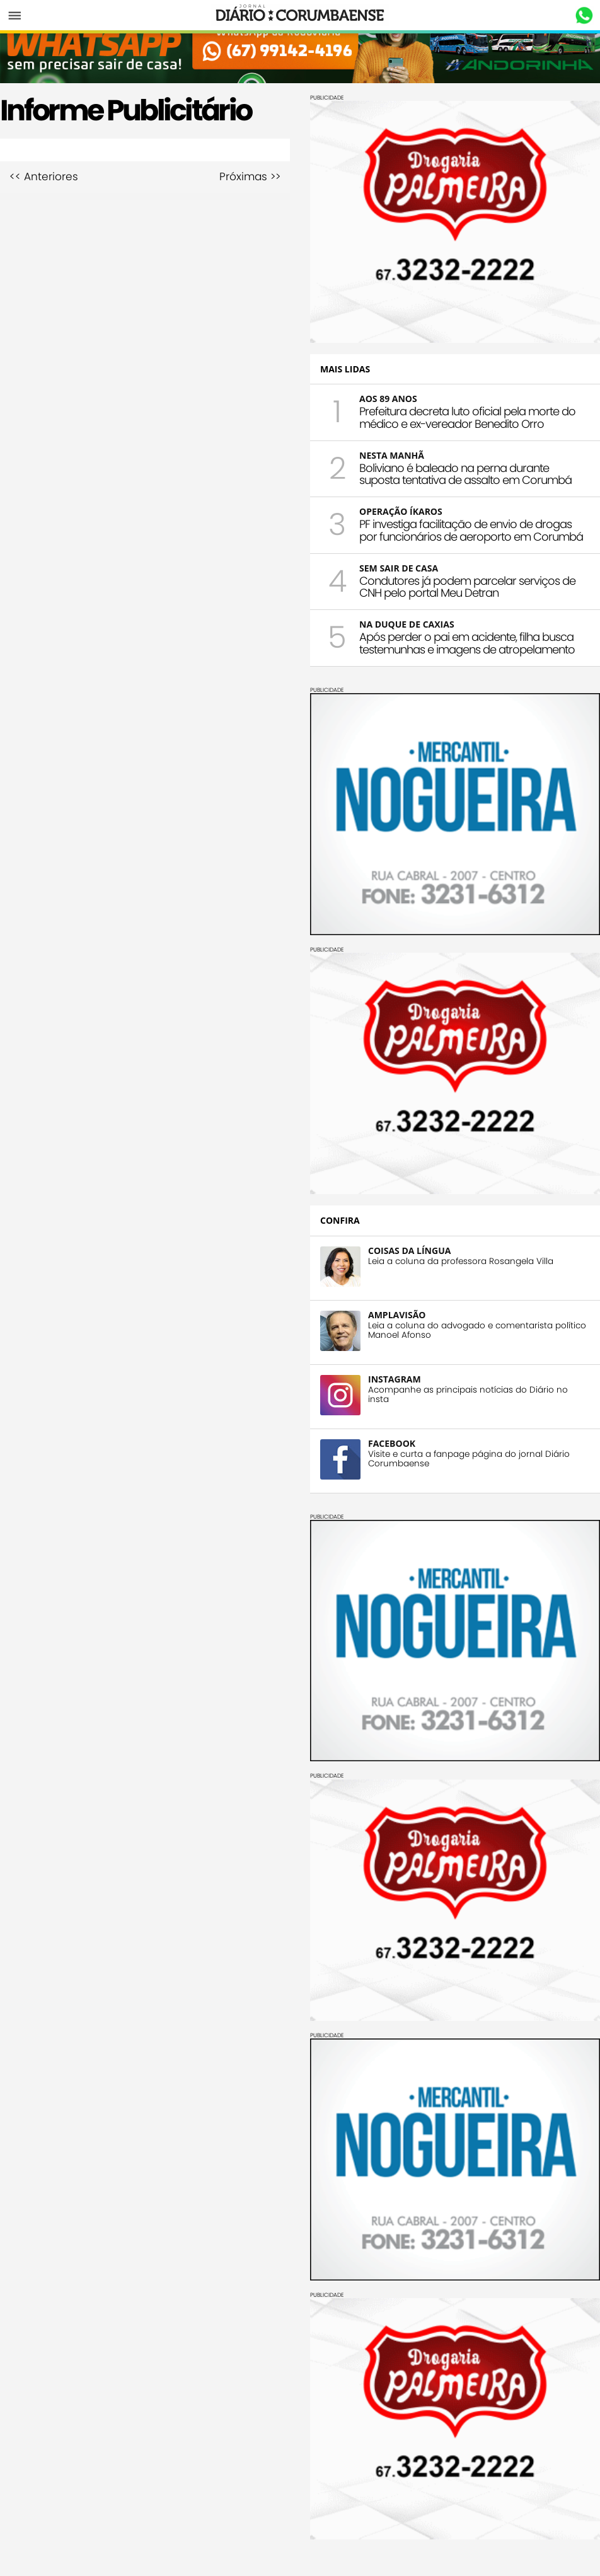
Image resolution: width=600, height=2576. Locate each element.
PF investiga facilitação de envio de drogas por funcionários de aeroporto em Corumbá (471, 530)
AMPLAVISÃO (396, 1315)
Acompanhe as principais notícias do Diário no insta (468, 1394)
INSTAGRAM (394, 1379)
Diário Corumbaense (300, 15)
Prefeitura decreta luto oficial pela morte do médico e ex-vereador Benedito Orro (467, 417)
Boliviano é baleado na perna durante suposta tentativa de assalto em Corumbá (465, 474)
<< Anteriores (43, 177)
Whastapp (584, 16)
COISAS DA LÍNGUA (409, 1250)
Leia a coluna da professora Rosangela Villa (460, 1261)
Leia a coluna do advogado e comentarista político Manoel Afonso (477, 1330)
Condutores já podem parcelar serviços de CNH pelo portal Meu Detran (467, 587)
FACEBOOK (391, 1443)
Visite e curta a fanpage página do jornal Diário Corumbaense (469, 1458)
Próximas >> (249, 177)
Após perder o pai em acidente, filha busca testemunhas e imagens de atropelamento (467, 643)
